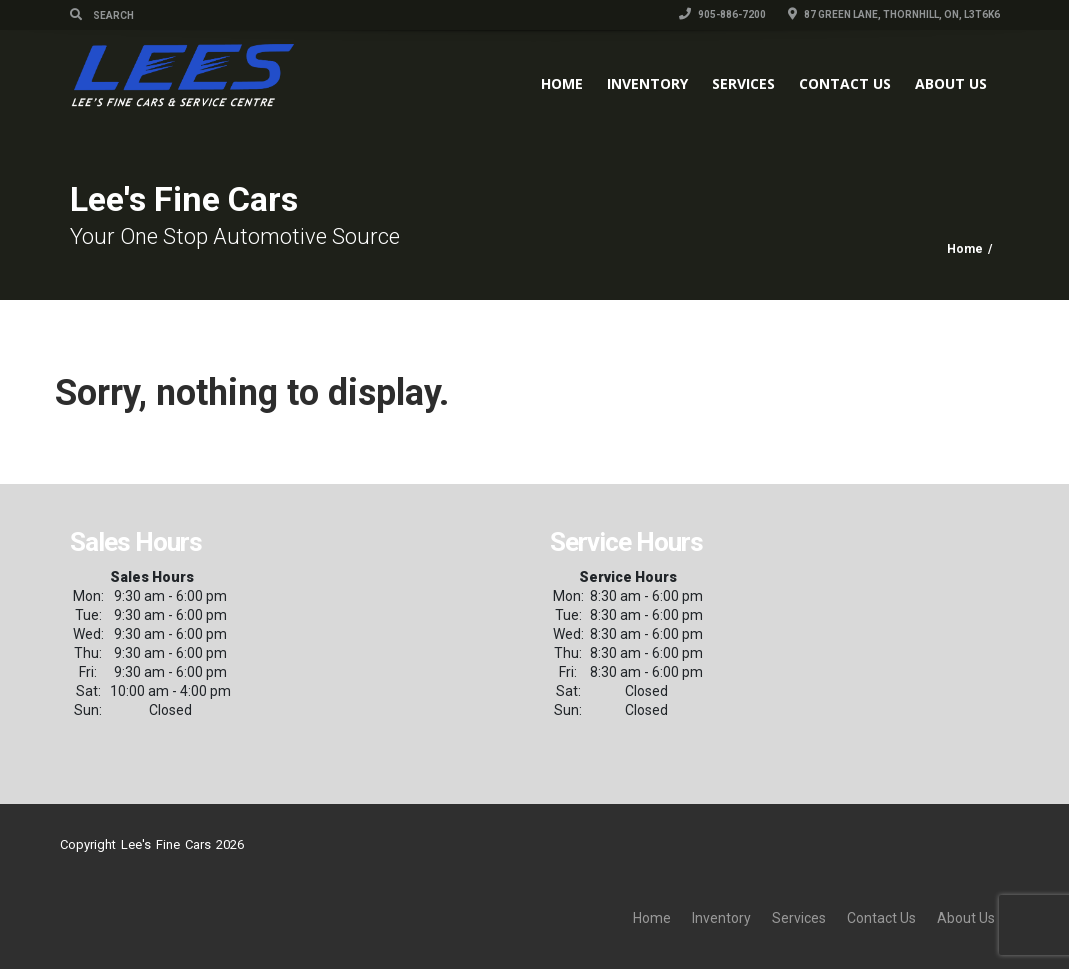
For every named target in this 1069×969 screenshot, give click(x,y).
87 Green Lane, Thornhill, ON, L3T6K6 (894, 14)
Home (562, 83)
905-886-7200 (722, 14)
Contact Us (845, 83)
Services (743, 83)
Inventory (647, 83)
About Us (951, 83)
